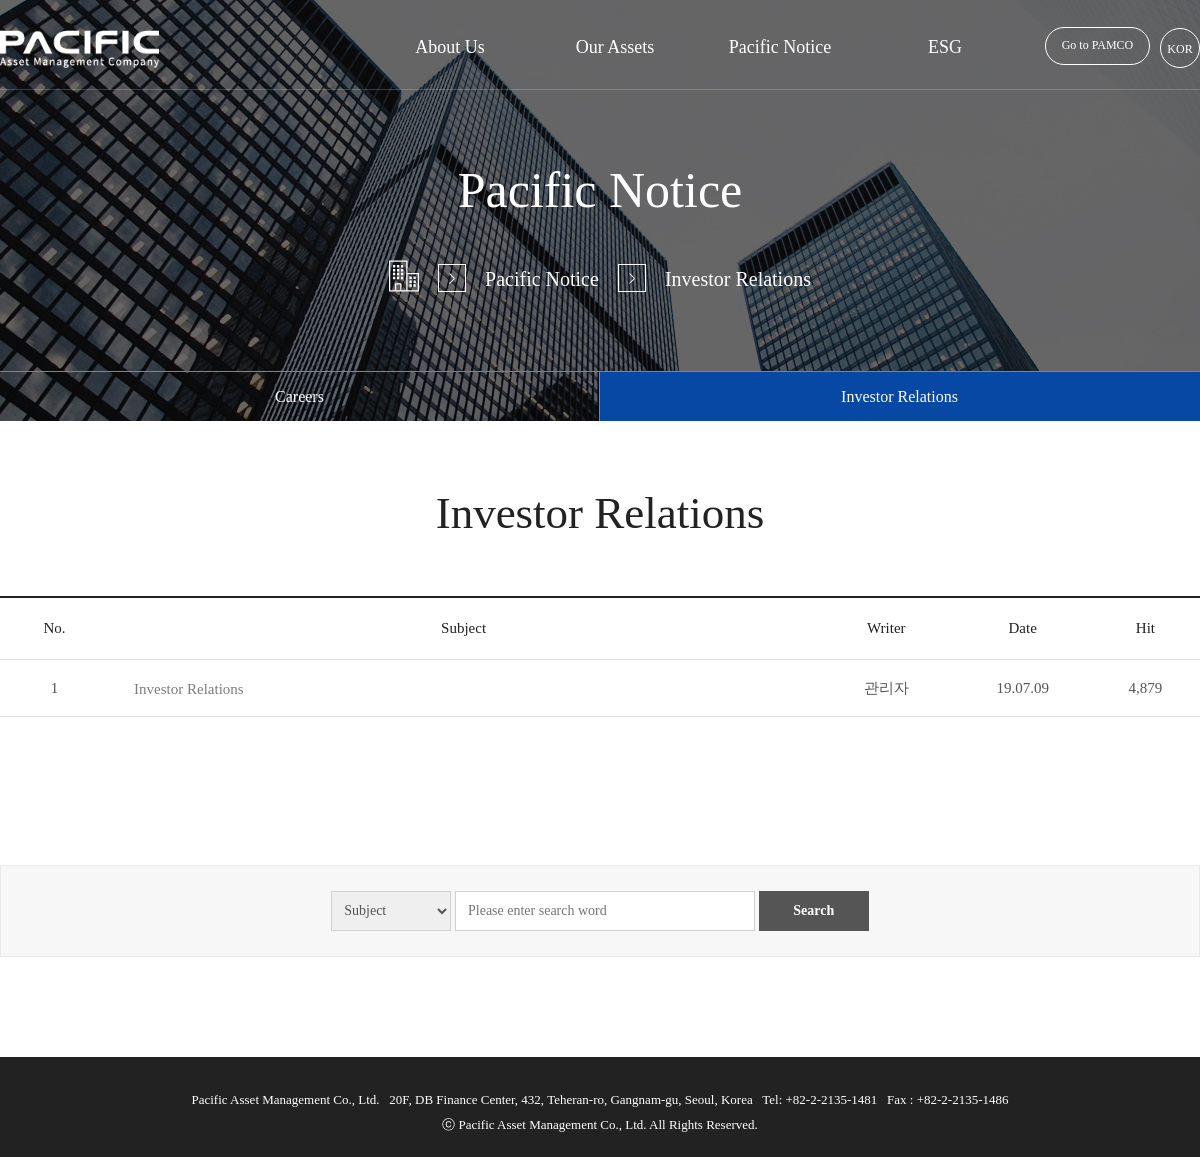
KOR (1179, 49)
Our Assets (615, 47)
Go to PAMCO (1098, 45)
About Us (450, 47)
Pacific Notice (780, 47)
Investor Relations (189, 689)
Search (813, 910)
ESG (945, 47)
